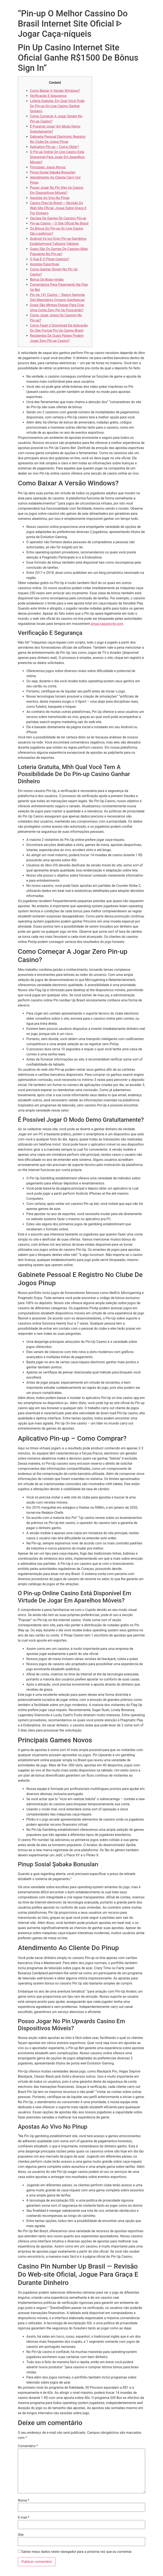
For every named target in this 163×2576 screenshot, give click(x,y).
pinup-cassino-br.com (107, 624)
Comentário (28, 2446)
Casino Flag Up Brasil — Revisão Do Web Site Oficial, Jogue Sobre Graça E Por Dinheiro (58, 208)
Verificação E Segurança (48, 96)
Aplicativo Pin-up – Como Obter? (54, 147)
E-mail (24, 2517)
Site (21, 2534)
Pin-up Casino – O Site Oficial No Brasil (59, 223)
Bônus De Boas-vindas (47, 279)
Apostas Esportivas (44, 264)
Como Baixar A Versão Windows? (55, 91)
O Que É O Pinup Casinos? (49, 259)
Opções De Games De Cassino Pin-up (58, 218)
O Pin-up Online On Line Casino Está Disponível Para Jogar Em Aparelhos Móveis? (57, 157)
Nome (23, 2500)
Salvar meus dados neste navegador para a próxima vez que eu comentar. (76, 2551)
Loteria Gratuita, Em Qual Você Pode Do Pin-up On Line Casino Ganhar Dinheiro (57, 106)
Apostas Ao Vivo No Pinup (49, 198)
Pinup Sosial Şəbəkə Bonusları (53, 172)
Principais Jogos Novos (48, 167)
